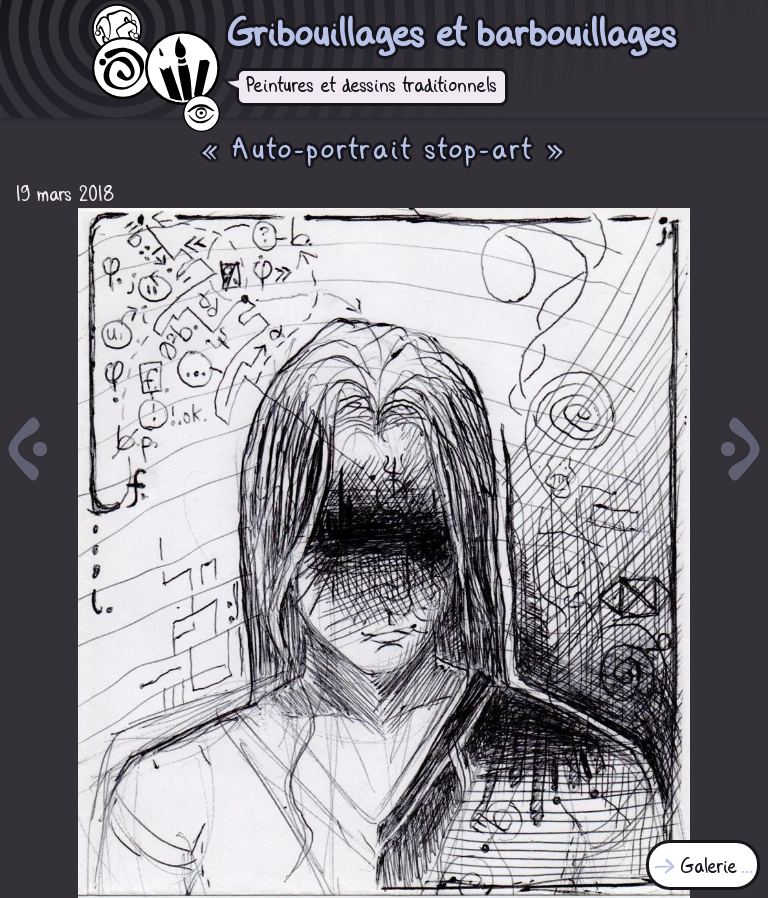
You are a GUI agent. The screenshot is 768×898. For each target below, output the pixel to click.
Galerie (709, 867)
